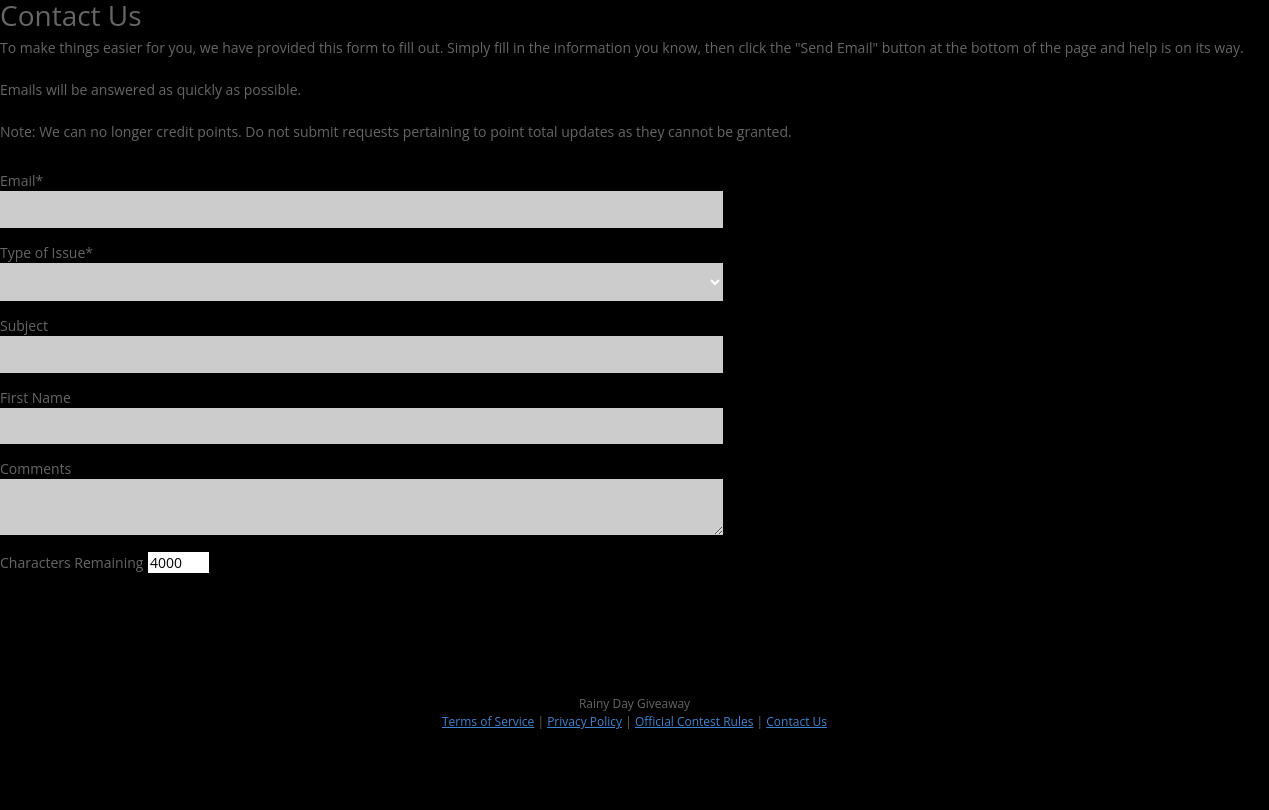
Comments (35, 468)
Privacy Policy (584, 721)
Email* (21, 180)
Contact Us (796, 721)
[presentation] (152, 628)
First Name (35, 397)
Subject (24, 325)
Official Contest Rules (694, 721)
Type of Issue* (46, 252)
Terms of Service (488, 721)
